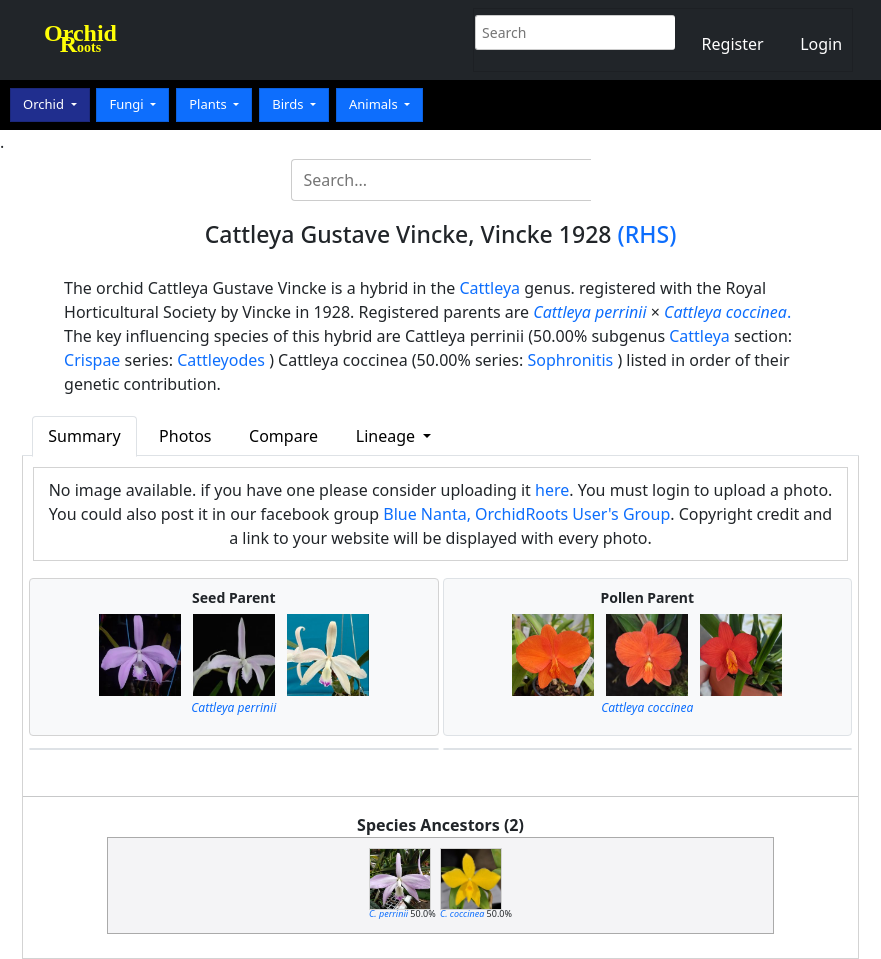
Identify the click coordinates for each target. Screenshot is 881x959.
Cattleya (489, 288)
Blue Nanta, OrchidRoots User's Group (526, 514)
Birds (289, 104)
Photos (185, 436)
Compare (283, 436)
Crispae (92, 360)
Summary (84, 436)
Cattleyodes (221, 360)
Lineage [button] (387, 436)
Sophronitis (570, 360)
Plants (209, 104)
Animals (375, 104)
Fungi (128, 104)
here (552, 490)
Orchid (45, 104)
